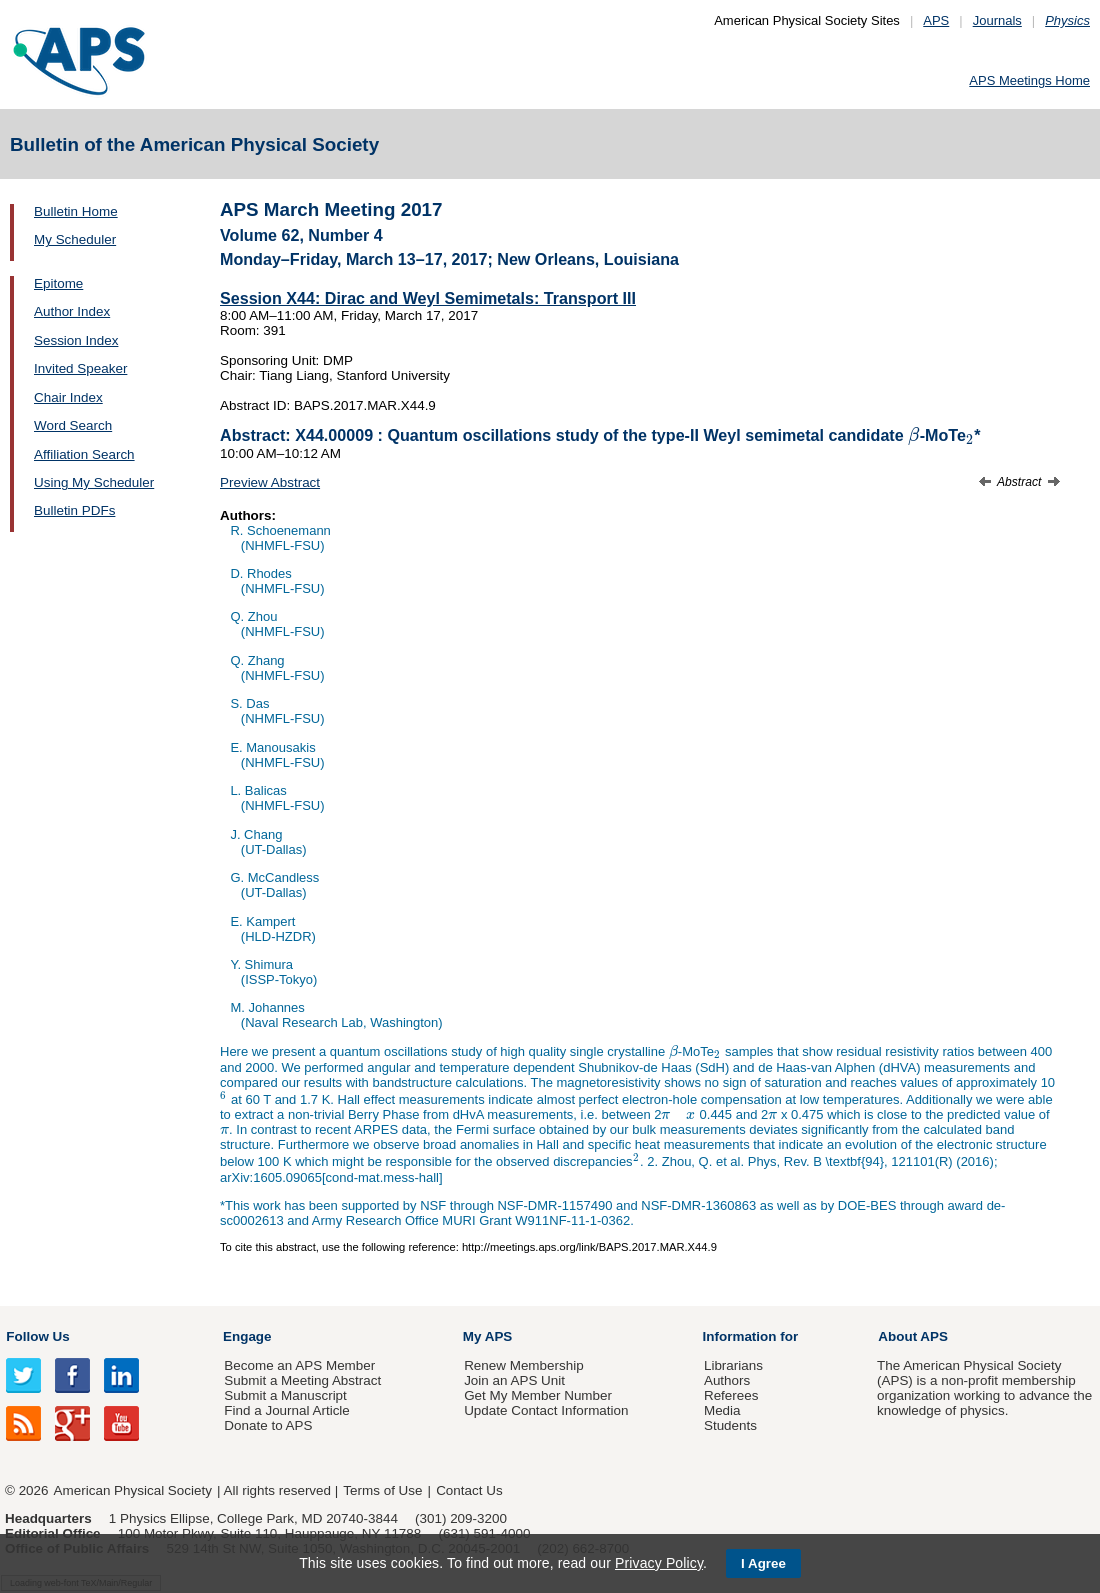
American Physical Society (133, 1490)
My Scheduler (75, 239)
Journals (997, 20)
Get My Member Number (538, 1395)
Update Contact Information (546, 1410)
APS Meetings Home (1029, 80)
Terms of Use (382, 1490)
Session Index (76, 340)
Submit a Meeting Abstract (302, 1380)
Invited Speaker (80, 368)
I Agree (763, 1563)
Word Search (73, 425)
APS (936, 20)
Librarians (733, 1365)
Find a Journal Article (286, 1410)
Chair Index (68, 397)
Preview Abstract (270, 482)
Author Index (72, 311)
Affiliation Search (84, 454)
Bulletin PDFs (74, 510)
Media (722, 1410)
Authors (727, 1380)
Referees (731, 1395)
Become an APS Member (299, 1365)
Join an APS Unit (514, 1380)
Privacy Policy (659, 1563)
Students (730, 1425)
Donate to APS (268, 1425)
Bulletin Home (76, 211)
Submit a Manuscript (285, 1395)
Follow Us (37, 1336)
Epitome (58, 283)
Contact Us (469, 1490)
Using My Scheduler (94, 482)
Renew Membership (524, 1365)
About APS (913, 1336)
